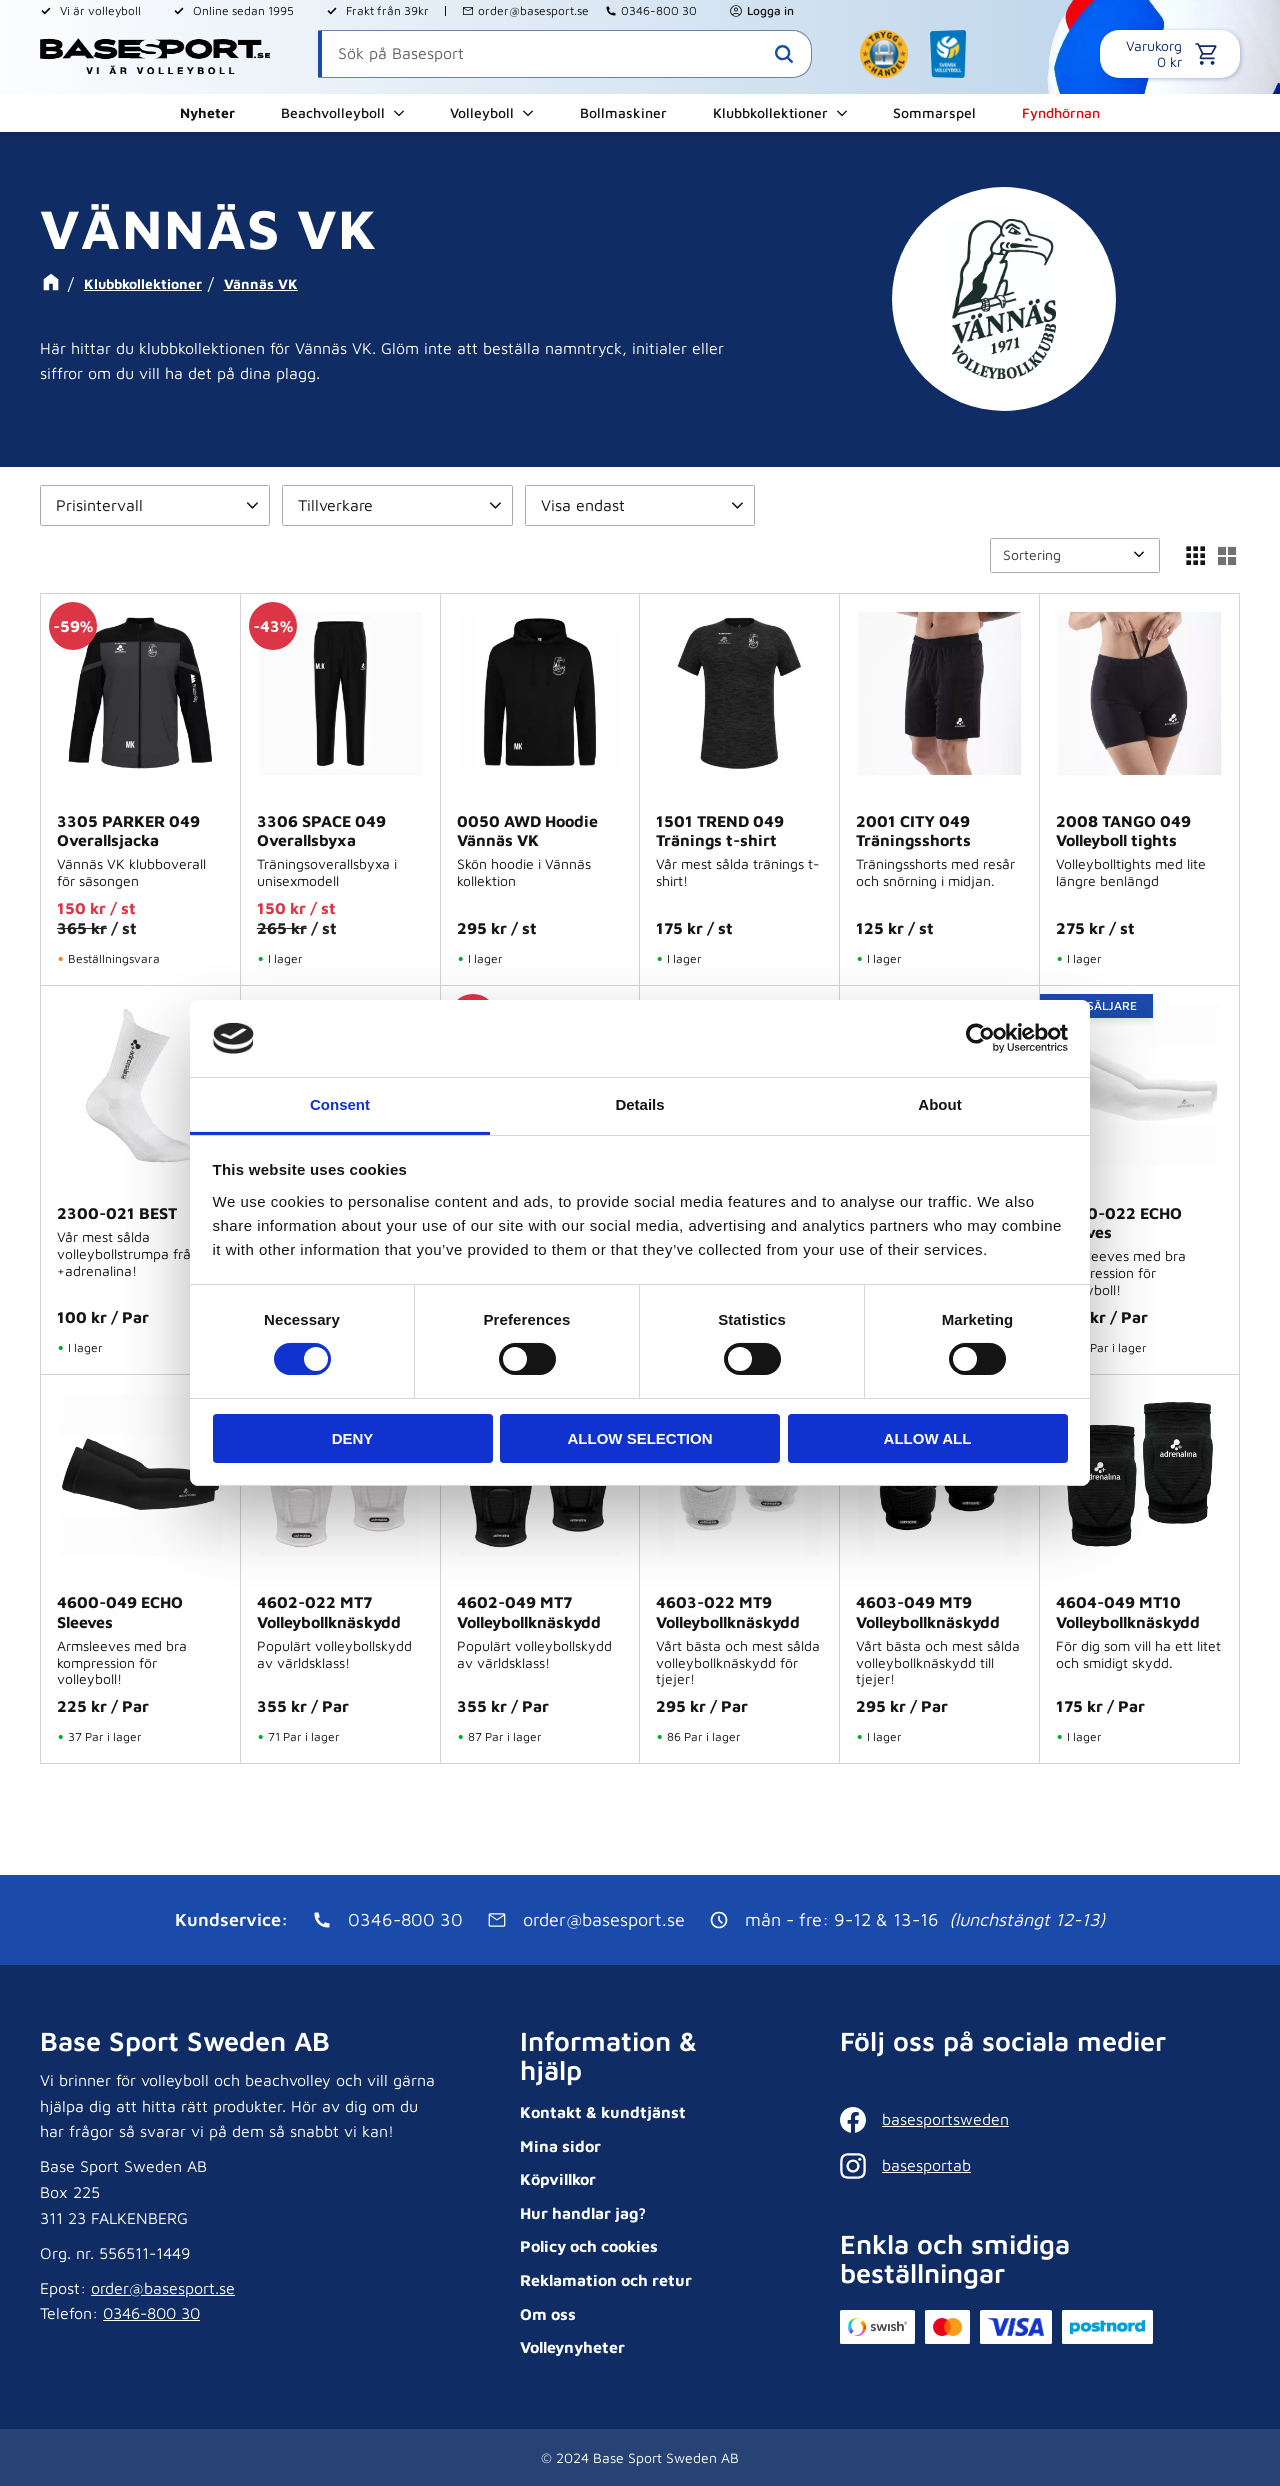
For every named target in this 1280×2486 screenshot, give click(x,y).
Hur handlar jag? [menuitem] (583, 2213)
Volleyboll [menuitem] (482, 112)
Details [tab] (639, 1104)
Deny (353, 1438)
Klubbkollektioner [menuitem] (770, 112)
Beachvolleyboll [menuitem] (333, 112)
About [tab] (939, 1104)
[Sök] (784, 54)
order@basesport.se (533, 10)
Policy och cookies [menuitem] (589, 2246)
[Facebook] (1035, 2120)
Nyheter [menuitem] (207, 112)
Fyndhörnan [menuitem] (1061, 112)
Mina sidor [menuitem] (560, 2146)
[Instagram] (1035, 2166)
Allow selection (640, 1438)
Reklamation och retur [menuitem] (606, 2280)
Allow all (928, 1438)
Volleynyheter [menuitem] (572, 2347)
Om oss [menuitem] (548, 2314)
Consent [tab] (340, 1104)
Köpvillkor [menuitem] (558, 2179)
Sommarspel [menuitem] (934, 112)
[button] (155, 505)
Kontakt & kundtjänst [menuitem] (603, 2112)
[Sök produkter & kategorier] (565, 54)
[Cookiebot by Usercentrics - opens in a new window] (980, 1038)
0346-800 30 (659, 10)
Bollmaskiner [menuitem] (623, 112)
